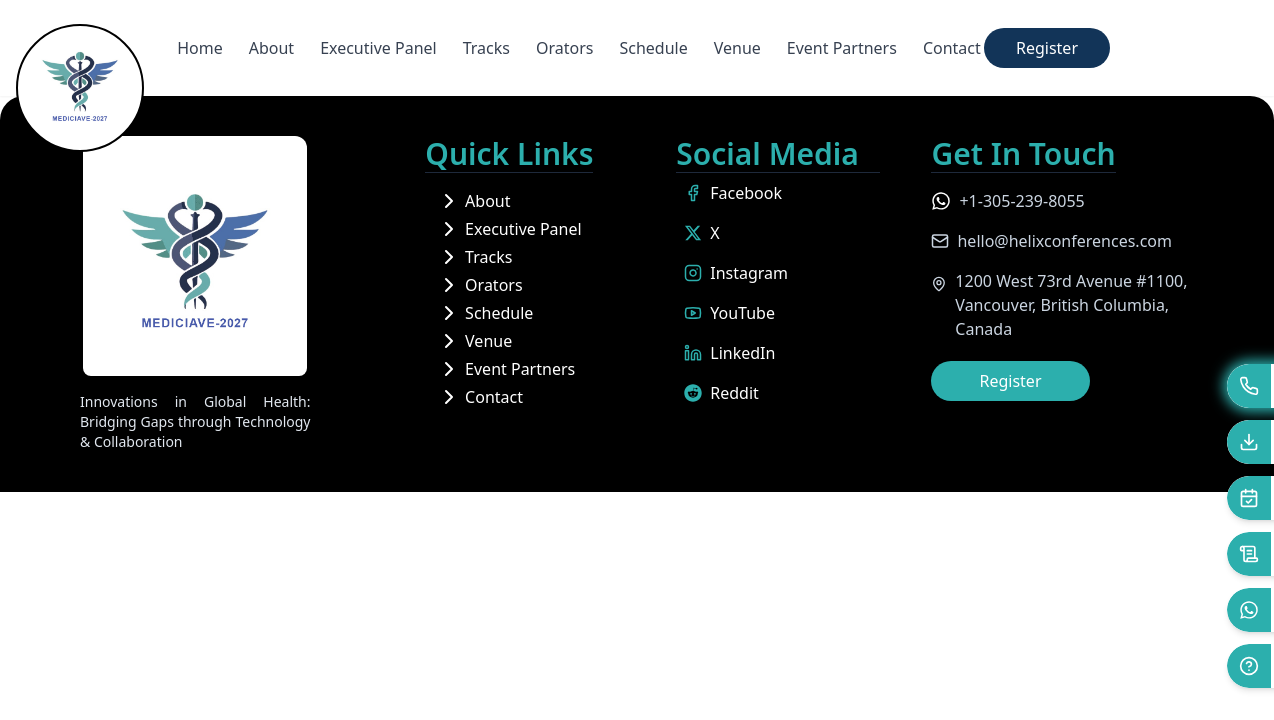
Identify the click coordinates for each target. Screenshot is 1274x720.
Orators (565, 48)
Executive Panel (378, 48)
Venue (737, 48)
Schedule (653, 48)
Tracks (486, 48)
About (271, 48)
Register (1047, 48)
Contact (952, 48)
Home (200, 48)
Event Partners (842, 48)
